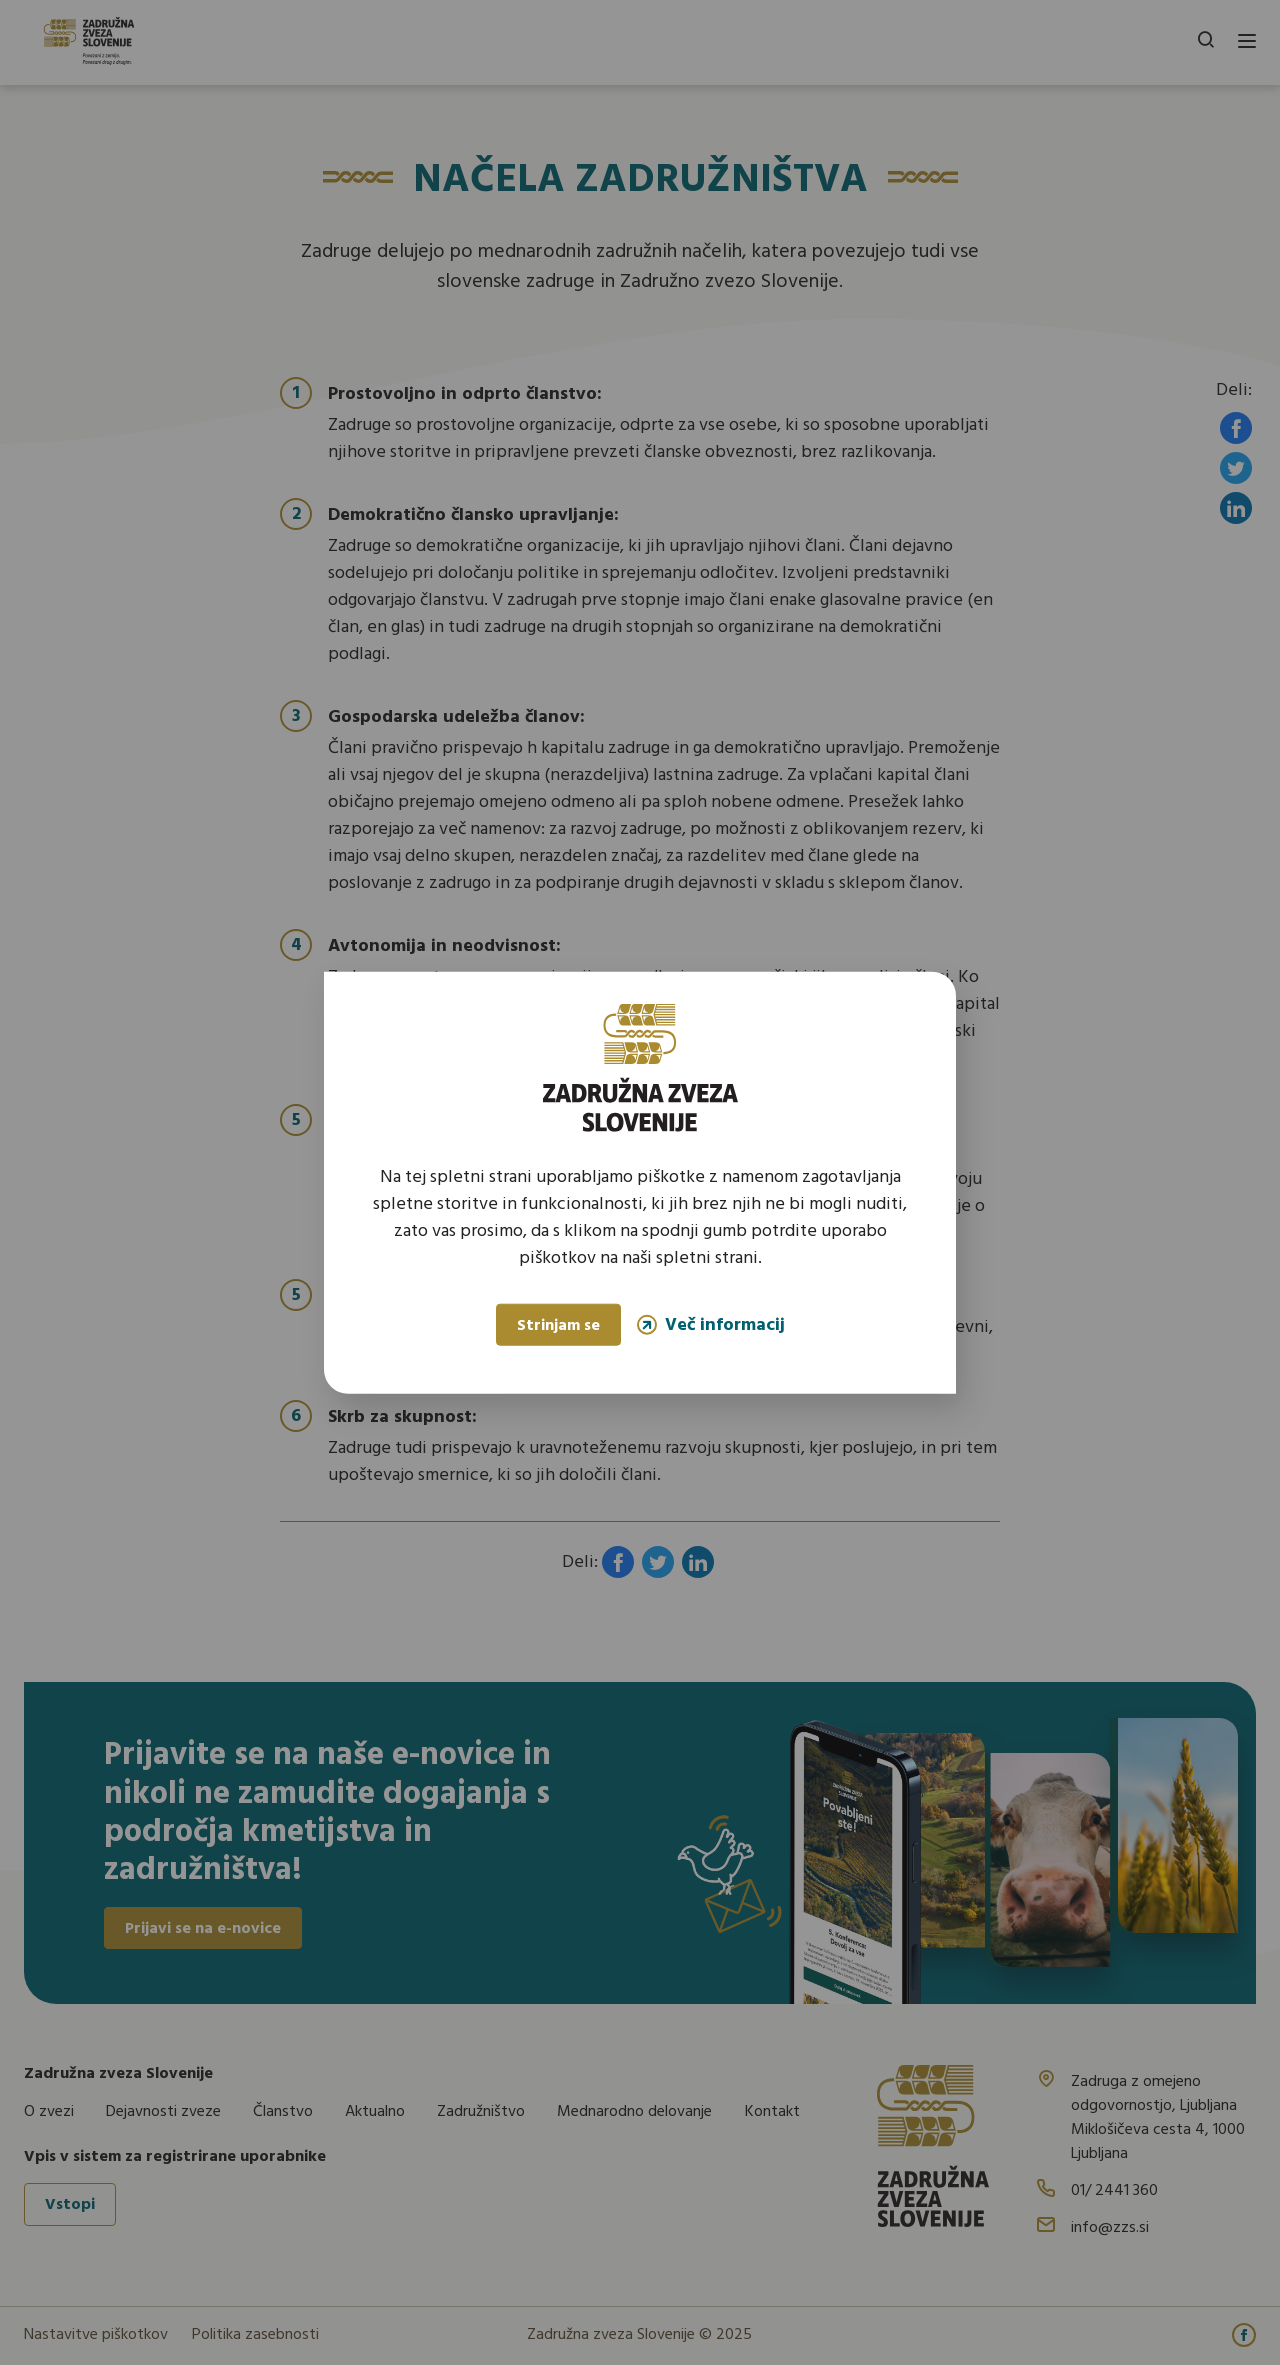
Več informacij (711, 1324)
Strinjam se (558, 1326)
